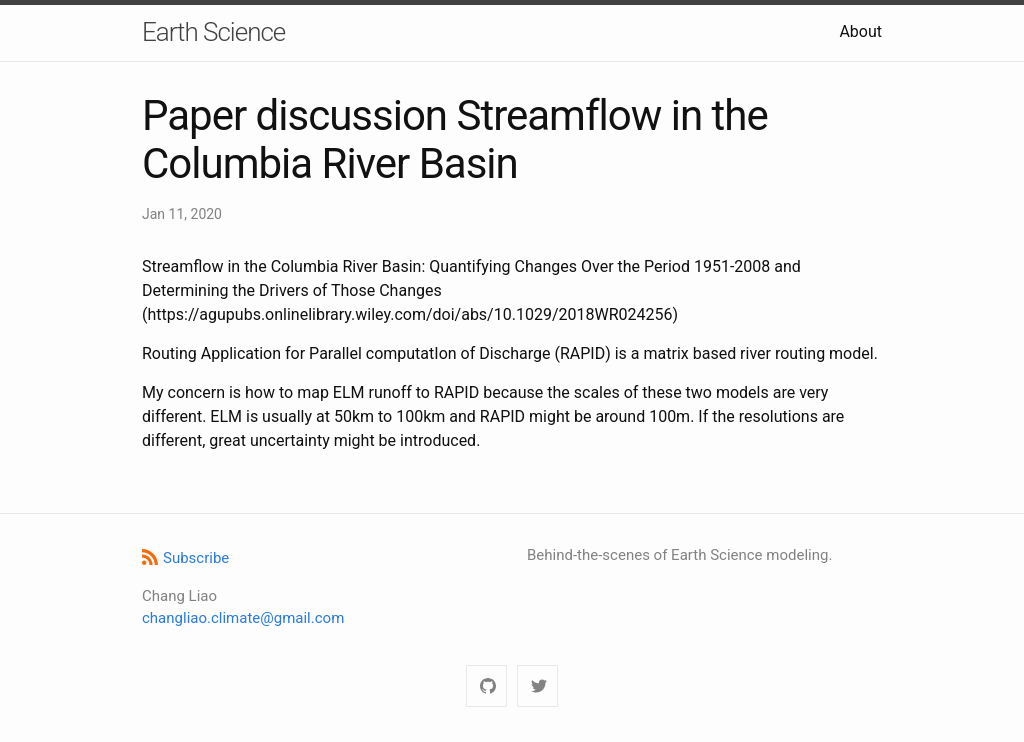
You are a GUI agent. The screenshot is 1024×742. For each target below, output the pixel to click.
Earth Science (213, 32)
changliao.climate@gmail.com (243, 618)
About (860, 31)
